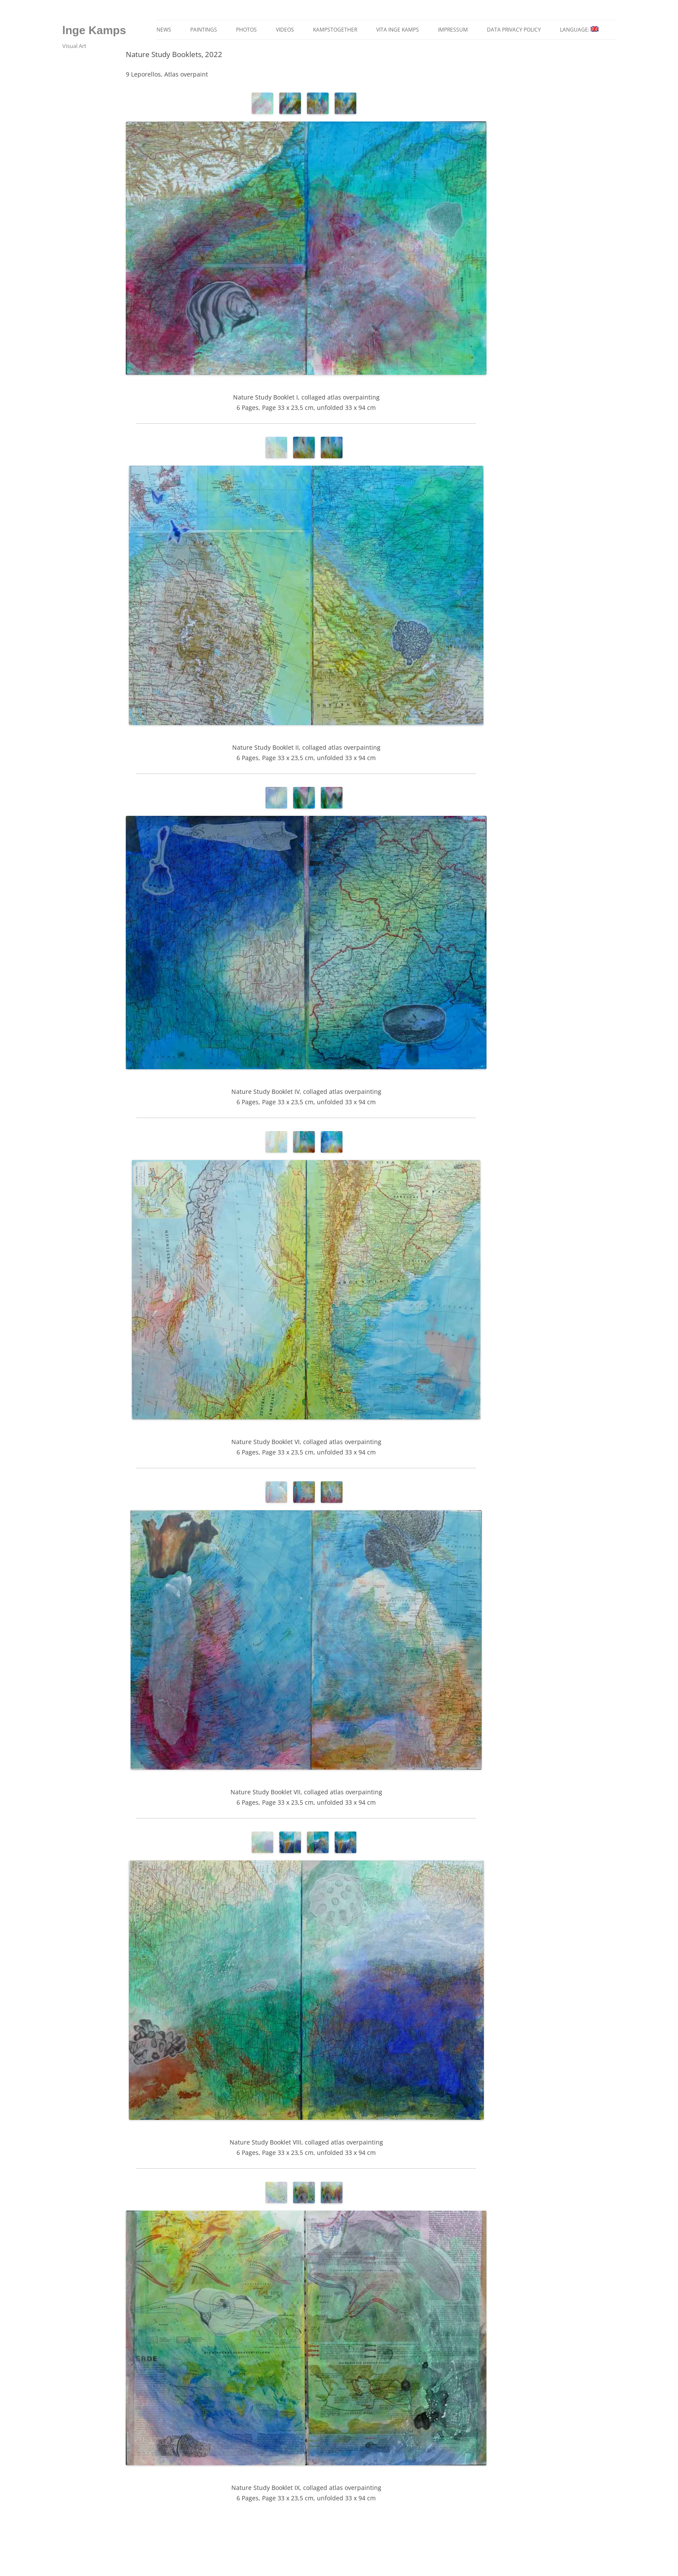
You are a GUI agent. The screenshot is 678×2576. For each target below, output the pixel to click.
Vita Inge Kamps (397, 29)
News (164, 29)
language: (579, 29)
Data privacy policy (514, 29)
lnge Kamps (94, 30)
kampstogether (335, 29)
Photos (246, 29)
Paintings (203, 29)
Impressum (453, 29)
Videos (285, 29)
